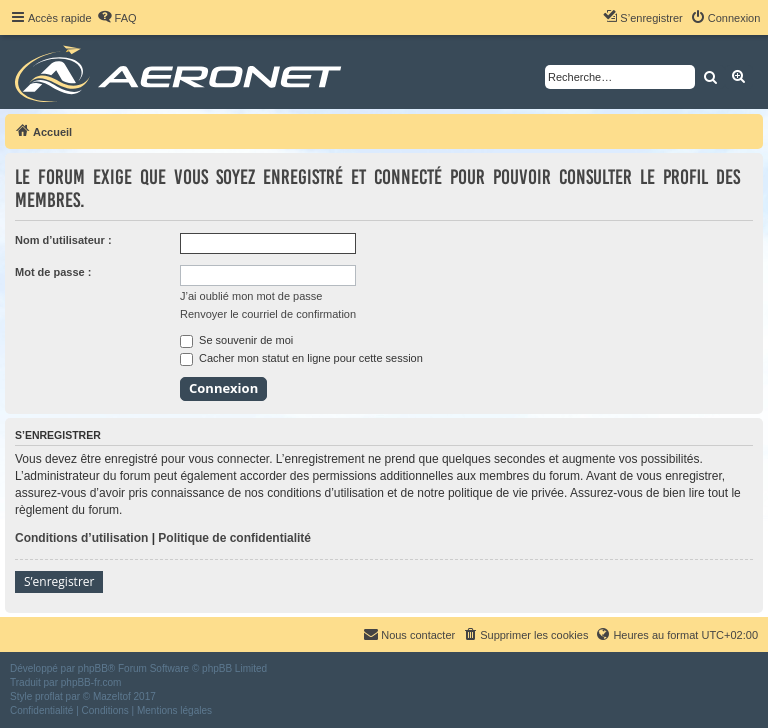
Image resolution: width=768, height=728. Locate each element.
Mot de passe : (53, 272)
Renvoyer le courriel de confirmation (268, 314)
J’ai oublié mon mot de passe (251, 296)
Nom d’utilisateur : (63, 240)
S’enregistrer (59, 581)
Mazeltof (112, 696)
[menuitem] (117, 18)
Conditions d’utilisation (81, 538)
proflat (49, 696)
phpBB (93, 668)
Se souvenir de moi (236, 340)
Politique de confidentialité (234, 538)
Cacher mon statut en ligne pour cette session (301, 358)
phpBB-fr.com (91, 682)
